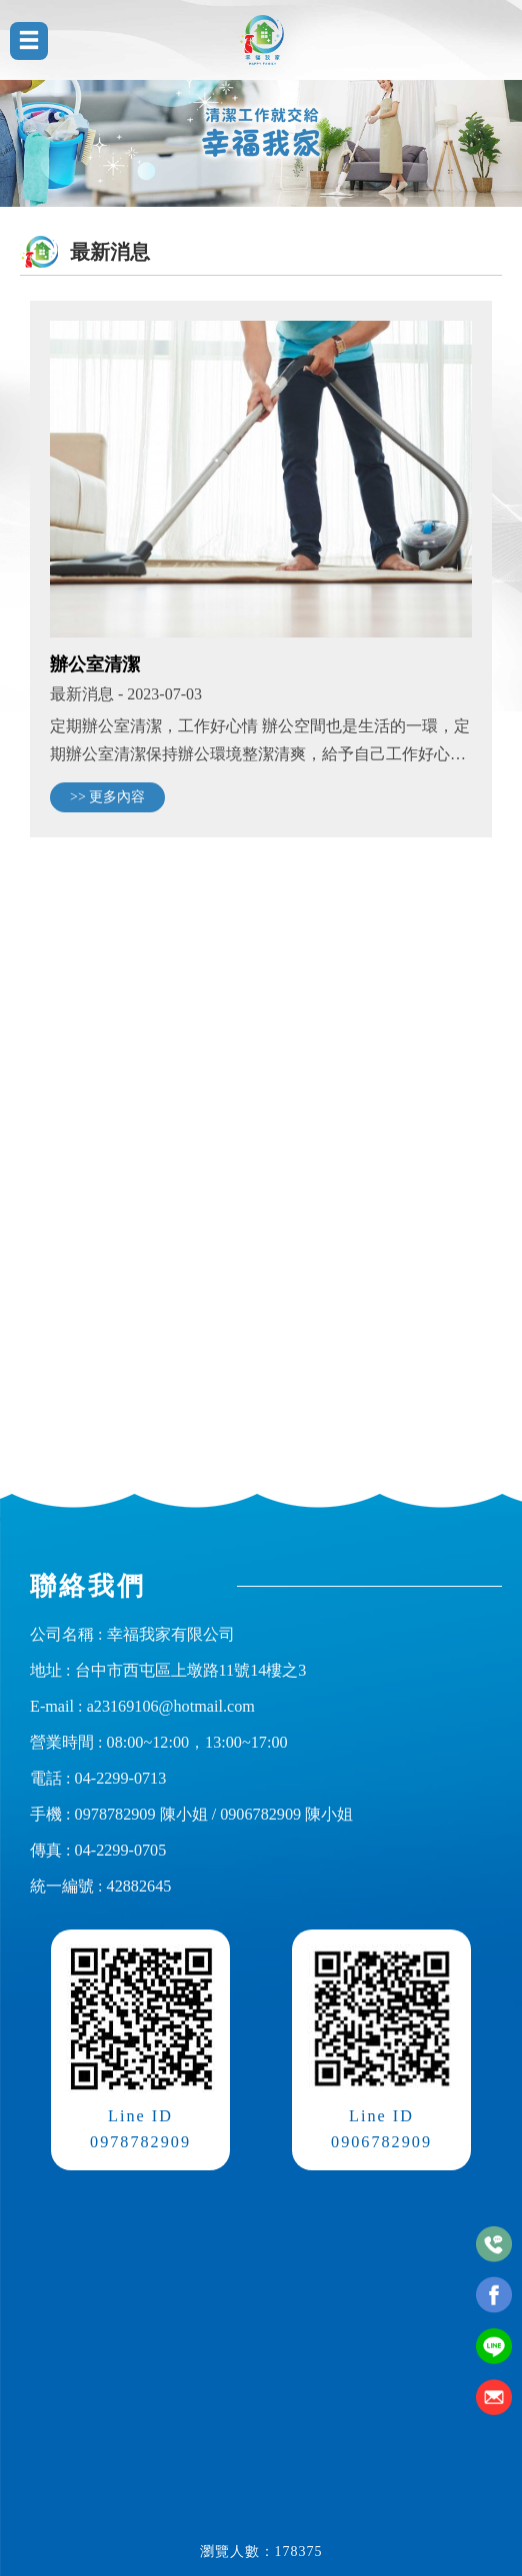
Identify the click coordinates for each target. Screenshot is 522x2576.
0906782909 (260, 1815)
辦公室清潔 (95, 663)
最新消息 (82, 693)
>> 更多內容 (107, 796)
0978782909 (115, 1815)
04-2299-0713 (121, 1779)
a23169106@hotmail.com (171, 1707)
